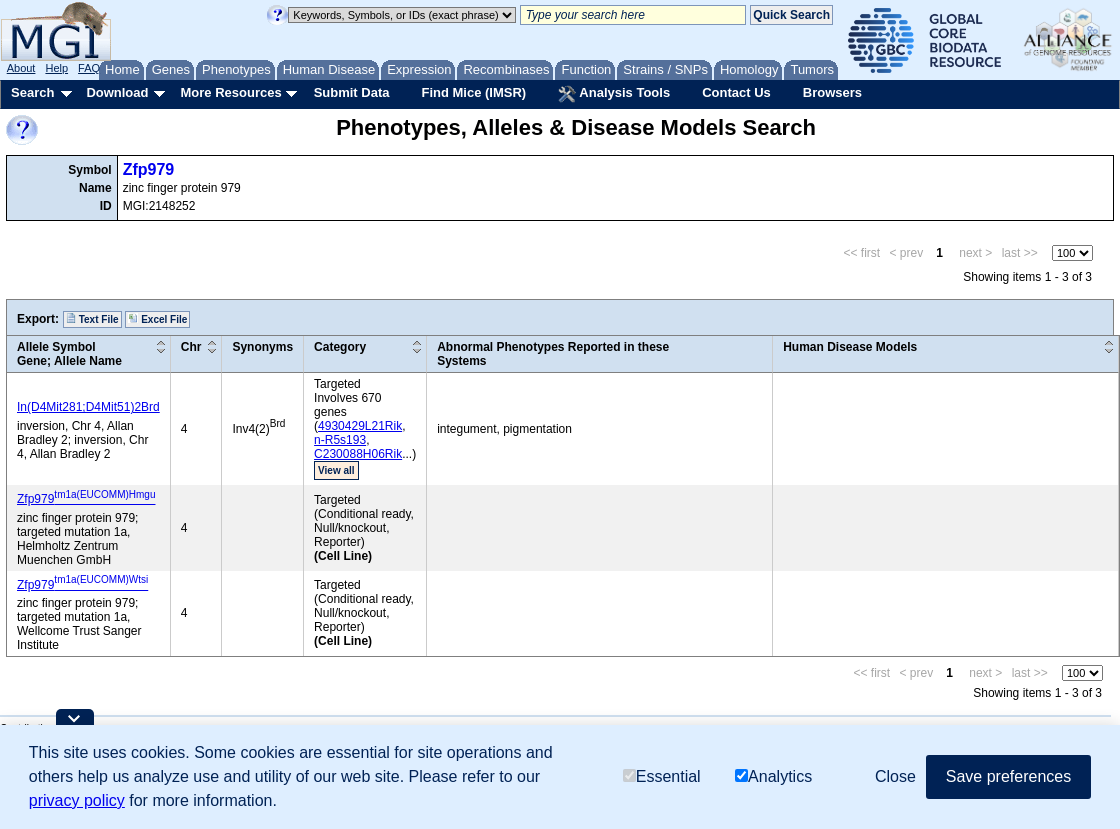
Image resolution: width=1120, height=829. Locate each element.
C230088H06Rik (358, 454)
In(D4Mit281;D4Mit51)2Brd (88, 407)
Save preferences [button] (1008, 776)
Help (56, 68)
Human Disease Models (850, 347)
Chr (191, 347)
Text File (92, 319)
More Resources (230, 92)
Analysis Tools (614, 94)
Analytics (773, 776)
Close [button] (895, 776)
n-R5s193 (340, 440)
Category (340, 347)
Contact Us (736, 92)
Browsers (832, 92)
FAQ (89, 68)
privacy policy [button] (77, 800)
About (21, 68)
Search (32, 92)
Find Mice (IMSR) (473, 92)
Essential (662, 776)
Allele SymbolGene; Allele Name (69, 354)
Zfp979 (149, 169)
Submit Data (352, 92)
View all (336, 470)
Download (117, 92)
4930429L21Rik (360, 426)
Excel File (157, 319)
